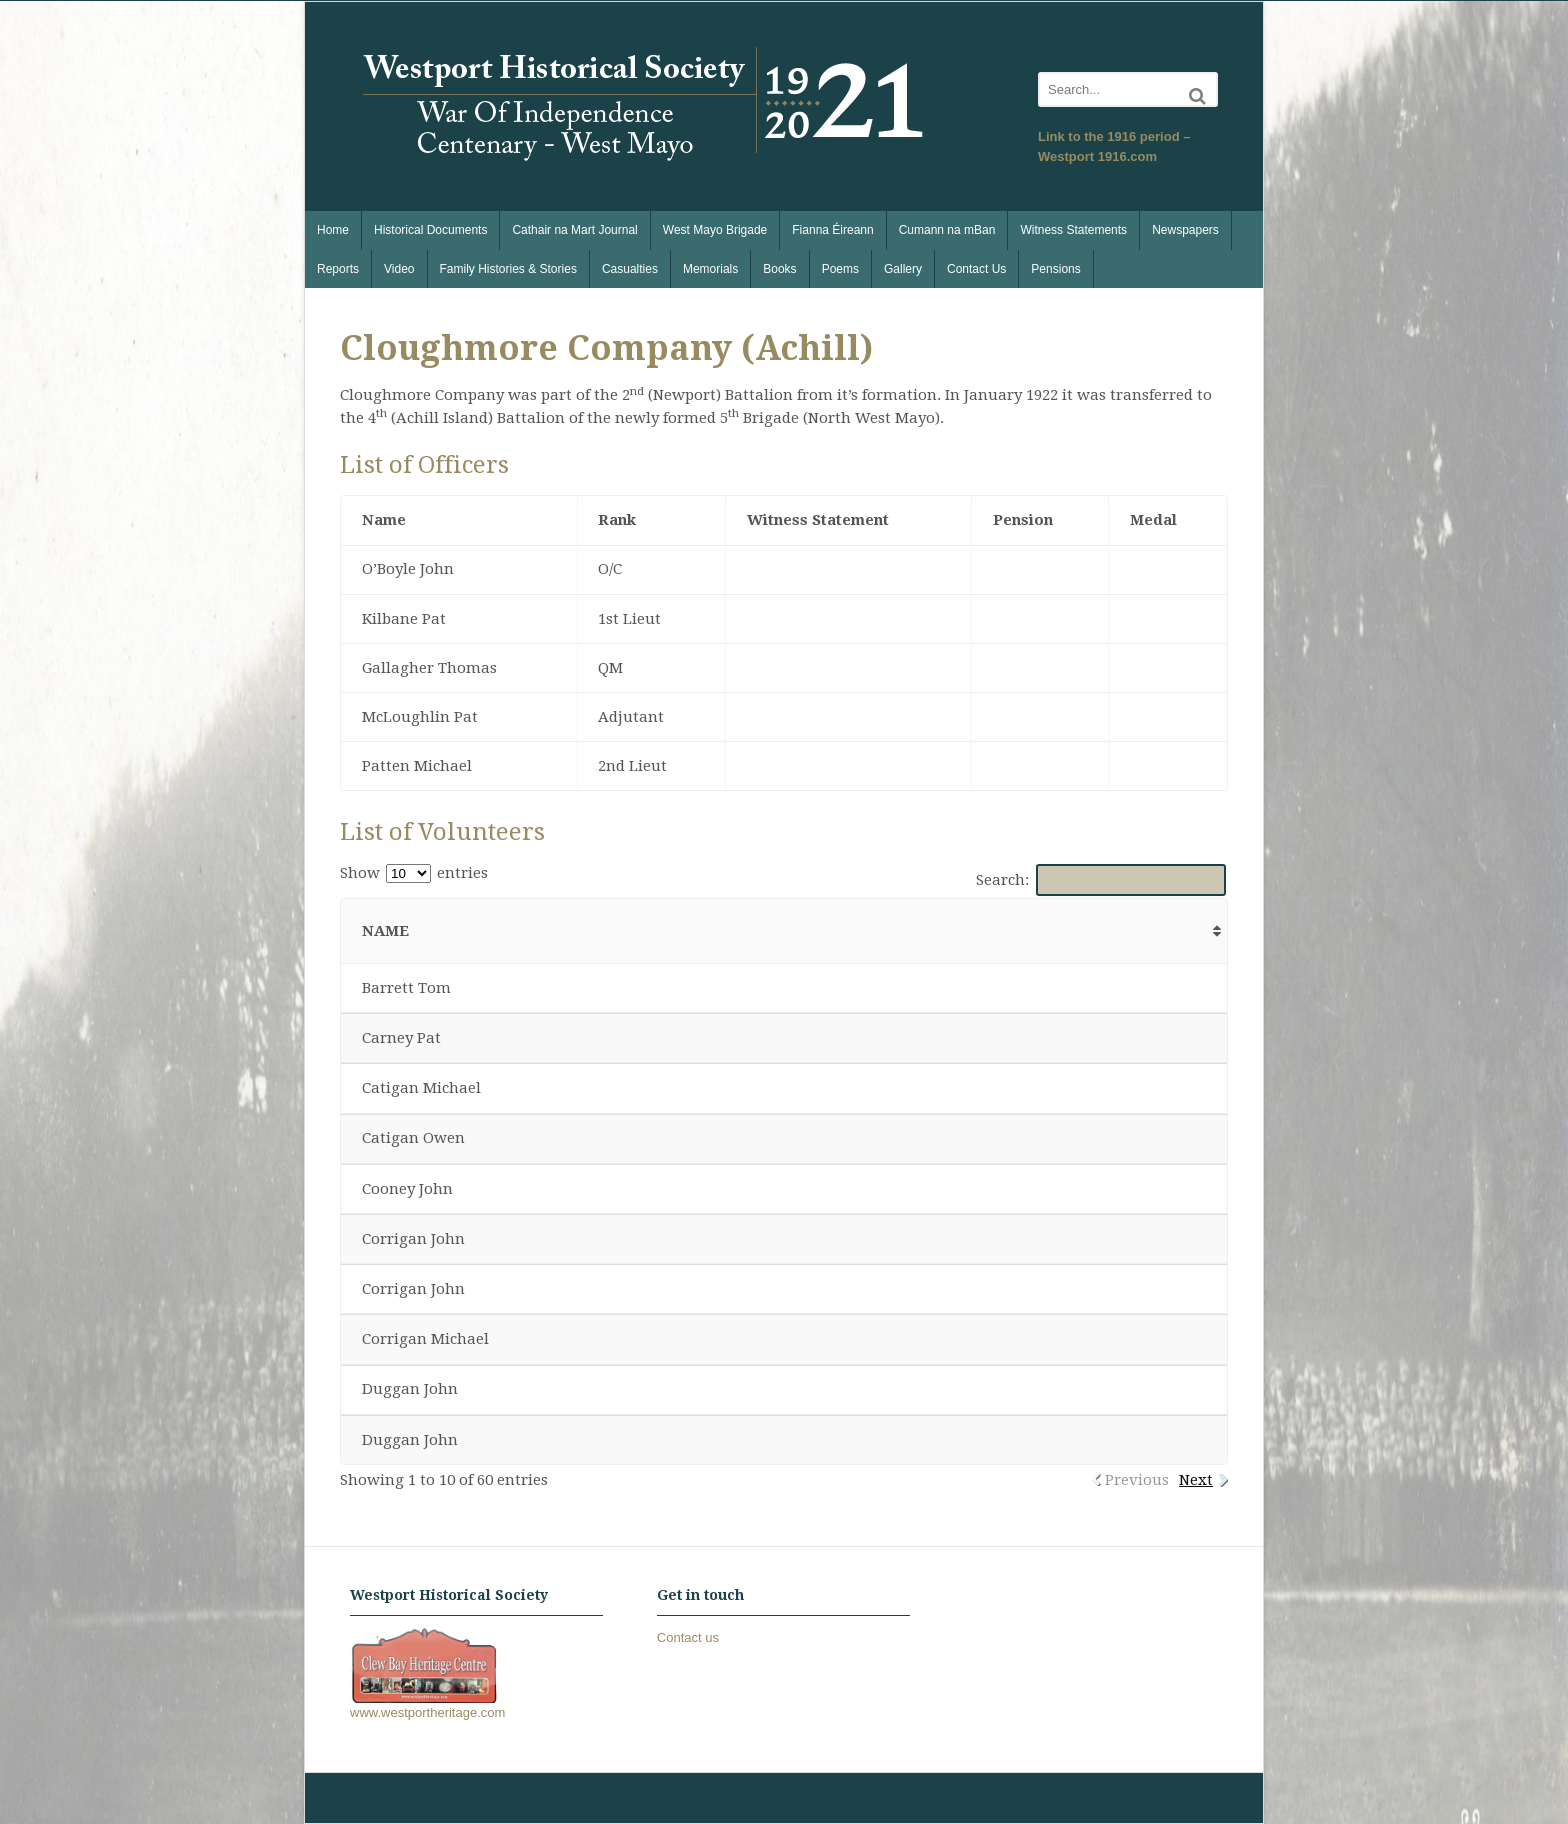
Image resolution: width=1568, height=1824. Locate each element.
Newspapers (1185, 230)
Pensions (1055, 269)
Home (333, 230)
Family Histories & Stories (508, 269)
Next (1196, 1480)
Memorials (710, 269)
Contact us (688, 1637)
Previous (1137, 1480)
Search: (1101, 880)
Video (399, 269)
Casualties (630, 269)
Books (779, 269)
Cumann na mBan (947, 230)
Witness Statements (1073, 230)
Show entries (414, 873)
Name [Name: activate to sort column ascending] (385, 931)
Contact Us (976, 269)
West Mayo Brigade (715, 230)
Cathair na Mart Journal (574, 230)
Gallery (903, 269)
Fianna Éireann (832, 230)
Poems (840, 269)
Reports (338, 269)
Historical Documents (430, 230)
